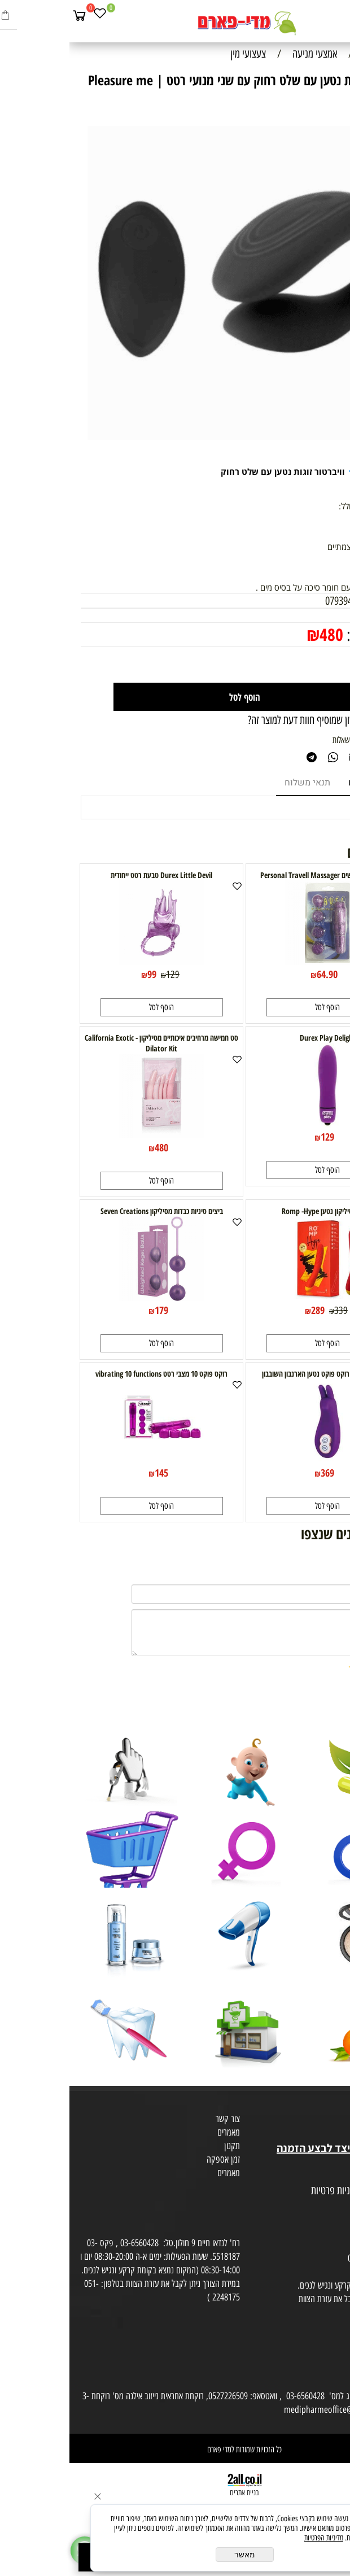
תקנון (162, 2145)
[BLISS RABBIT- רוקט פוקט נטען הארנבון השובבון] (258, 1459)
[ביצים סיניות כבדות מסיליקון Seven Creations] (92, 1297)
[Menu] (339, 15)
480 (262, 634)
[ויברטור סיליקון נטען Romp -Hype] (258, 1297)
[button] (258, 1007)
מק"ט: (328, 601)
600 (310, 615)
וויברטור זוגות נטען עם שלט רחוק (213, 471)
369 (258, 1472)
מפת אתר (331, 2177)
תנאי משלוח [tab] (238, 782)
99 (82, 974)
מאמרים (159, 2132)
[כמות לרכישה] (310, 664)
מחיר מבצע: (306, 635)
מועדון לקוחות (325, 2121)
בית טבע (333, 2134)
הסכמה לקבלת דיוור (316, 2218)
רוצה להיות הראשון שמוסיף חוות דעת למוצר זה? (258, 720)
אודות (337, 2107)
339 (271, 1310)
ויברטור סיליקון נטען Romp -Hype (258, 1211)
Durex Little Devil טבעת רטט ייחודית (92, 875)
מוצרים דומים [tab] (304, 782)
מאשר (175, 2554)
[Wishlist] (30, 15)
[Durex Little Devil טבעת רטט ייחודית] (92, 961)
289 (248, 1310)
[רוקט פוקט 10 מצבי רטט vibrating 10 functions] (92, 1459)
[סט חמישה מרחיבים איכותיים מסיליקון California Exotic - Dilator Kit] (92, 1134)
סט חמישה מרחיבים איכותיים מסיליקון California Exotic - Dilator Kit (92, 1043)
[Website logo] (175, 23)
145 (92, 1472)
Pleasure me (311, 471)
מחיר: (328, 615)
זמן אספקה (153, 2159)
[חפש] (319, 15)
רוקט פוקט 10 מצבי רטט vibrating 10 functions (92, 1373)
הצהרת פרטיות (323, 2204)
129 (103, 974)
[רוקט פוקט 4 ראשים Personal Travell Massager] (258, 961)
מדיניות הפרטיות (254, 2538)
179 (92, 1310)
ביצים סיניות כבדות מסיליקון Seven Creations (92, 1211)
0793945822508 (285, 601)
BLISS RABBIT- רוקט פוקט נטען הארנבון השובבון (258, 1373)
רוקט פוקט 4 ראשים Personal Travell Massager (258, 875)
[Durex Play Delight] (258, 1123)
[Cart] (10, 15)
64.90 (257, 974)
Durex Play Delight (258, 1037)
